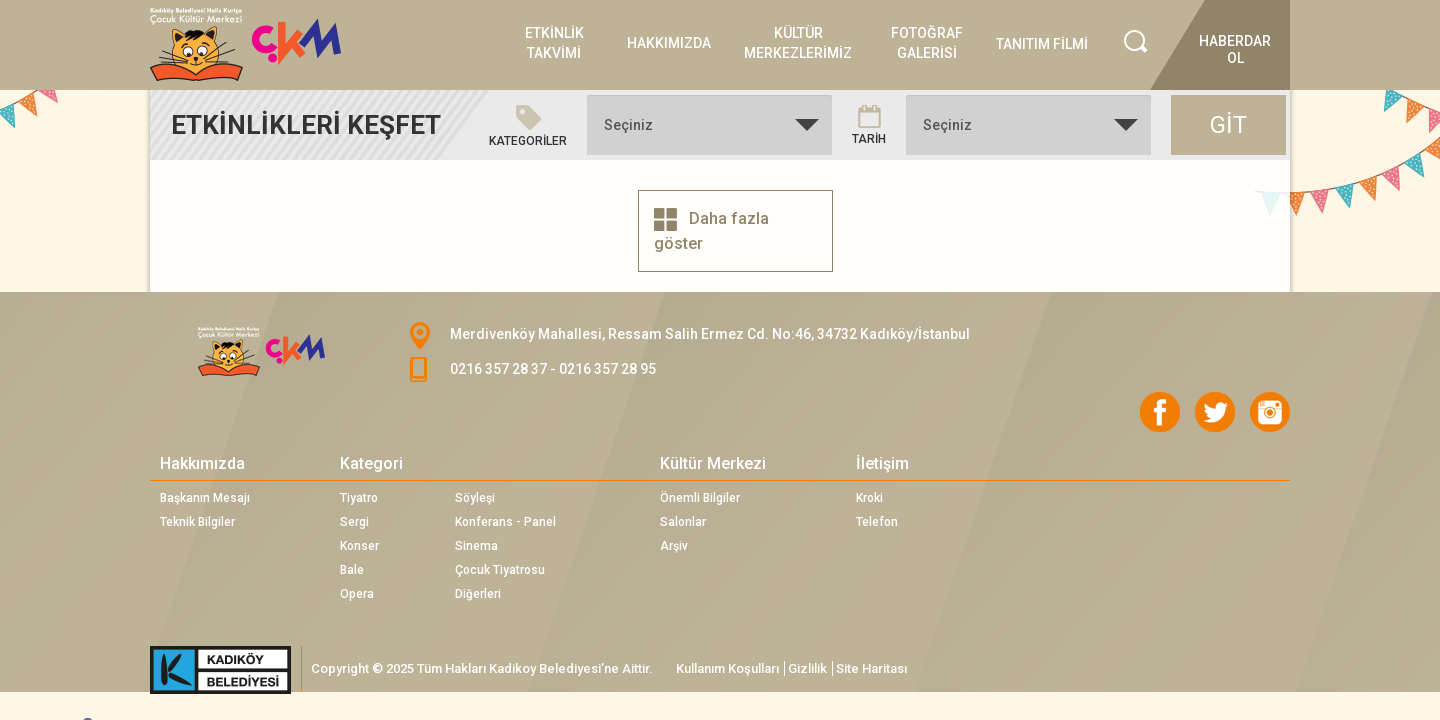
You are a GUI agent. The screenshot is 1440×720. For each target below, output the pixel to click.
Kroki (869, 498)
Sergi (354, 522)
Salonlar (683, 522)
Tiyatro (359, 498)
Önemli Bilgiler (700, 498)
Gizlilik (807, 668)
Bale (352, 570)
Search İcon (1136, 42)
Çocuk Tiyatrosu (500, 570)
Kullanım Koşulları (727, 668)
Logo (319, 45)
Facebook (1160, 412)
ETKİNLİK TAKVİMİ (554, 43)
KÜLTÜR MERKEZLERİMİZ (798, 43)
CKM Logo (262, 352)
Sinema (476, 546)
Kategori (371, 463)
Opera (357, 594)
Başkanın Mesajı (205, 498)
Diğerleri (478, 594)
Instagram (1270, 412)
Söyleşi (475, 498)
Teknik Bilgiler (197, 522)
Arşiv (674, 546)
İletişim (882, 463)
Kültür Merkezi (713, 463)
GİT (1228, 125)
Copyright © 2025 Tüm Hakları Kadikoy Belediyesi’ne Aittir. (482, 668)
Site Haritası (871, 668)
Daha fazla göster (711, 230)
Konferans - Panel (505, 522)
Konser (359, 546)
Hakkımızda (202, 463)
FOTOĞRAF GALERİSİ (927, 43)
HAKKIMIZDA (669, 43)
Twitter (1215, 412)
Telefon (877, 522)
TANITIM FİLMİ (1042, 44)
